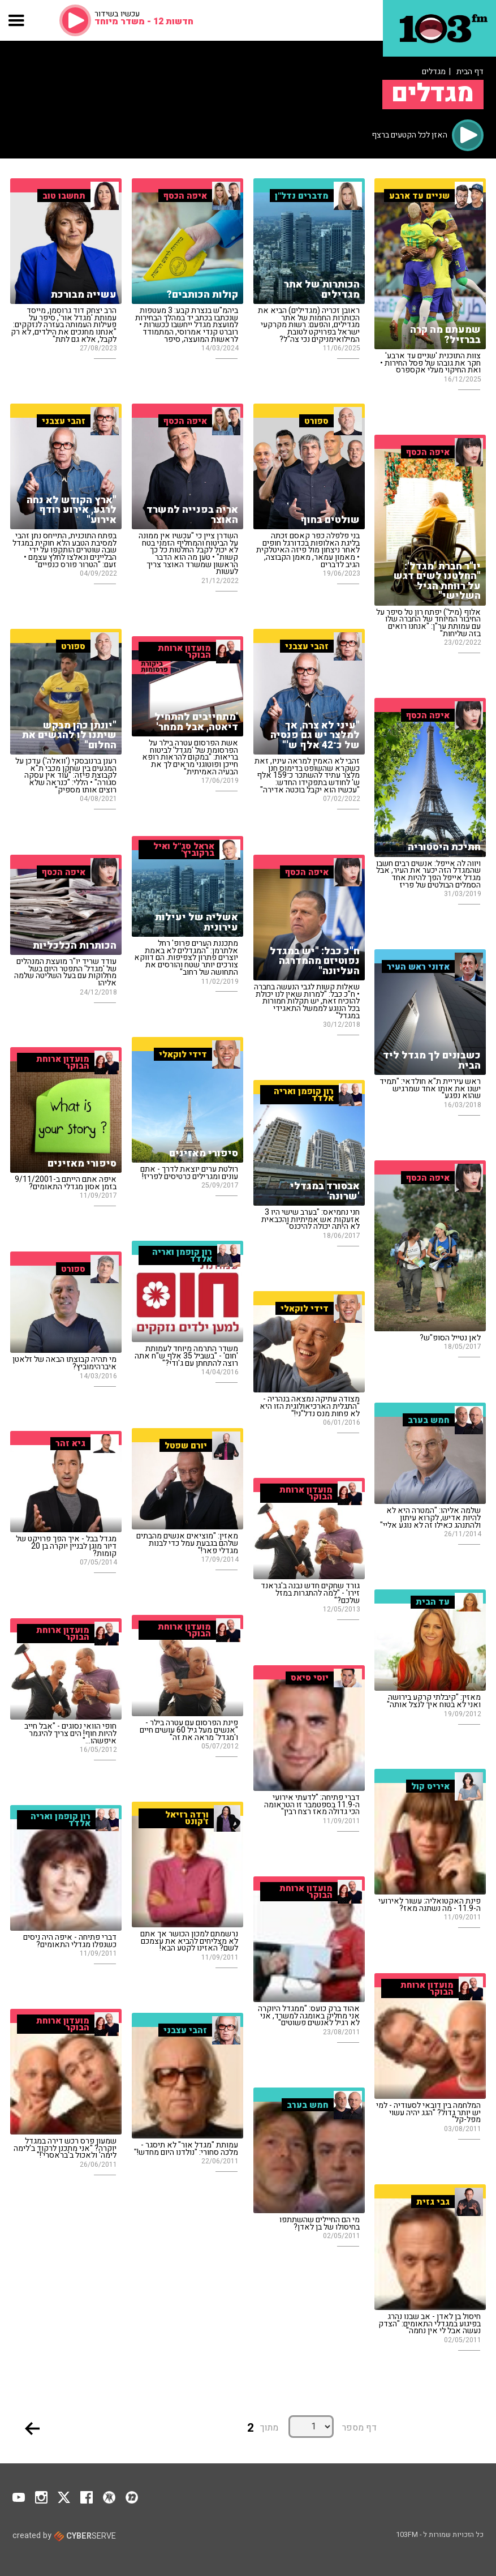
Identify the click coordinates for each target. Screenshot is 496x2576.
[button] (16, 20)
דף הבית (470, 72)
